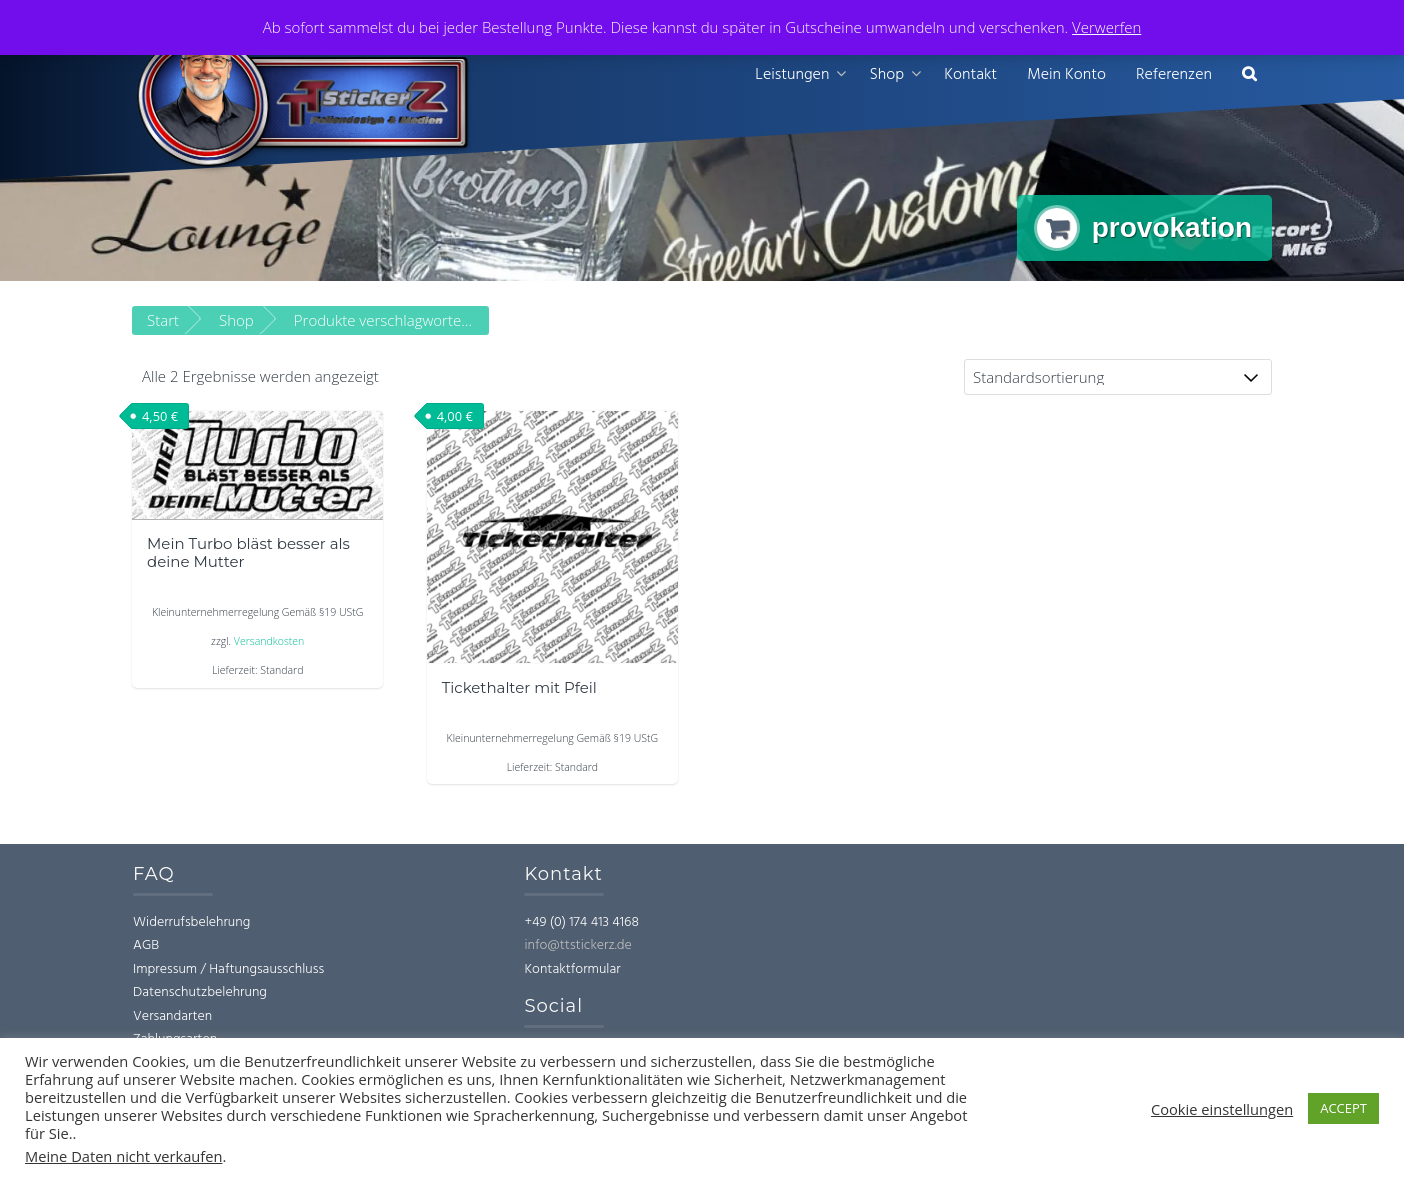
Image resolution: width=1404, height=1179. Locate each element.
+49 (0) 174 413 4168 (581, 922)
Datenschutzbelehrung (200, 993)
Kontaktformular (572, 969)
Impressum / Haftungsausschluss (228, 969)
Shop (886, 75)
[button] (1249, 75)
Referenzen (1174, 75)
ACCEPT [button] (1343, 1108)
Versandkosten (269, 642)
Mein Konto (1066, 75)
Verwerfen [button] (1106, 27)
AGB (146, 946)
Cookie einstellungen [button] (1222, 1109)
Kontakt (970, 75)
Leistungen (792, 75)
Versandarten (172, 1016)
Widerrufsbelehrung (191, 922)
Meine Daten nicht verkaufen (123, 1156)
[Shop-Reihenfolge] (1118, 378)
